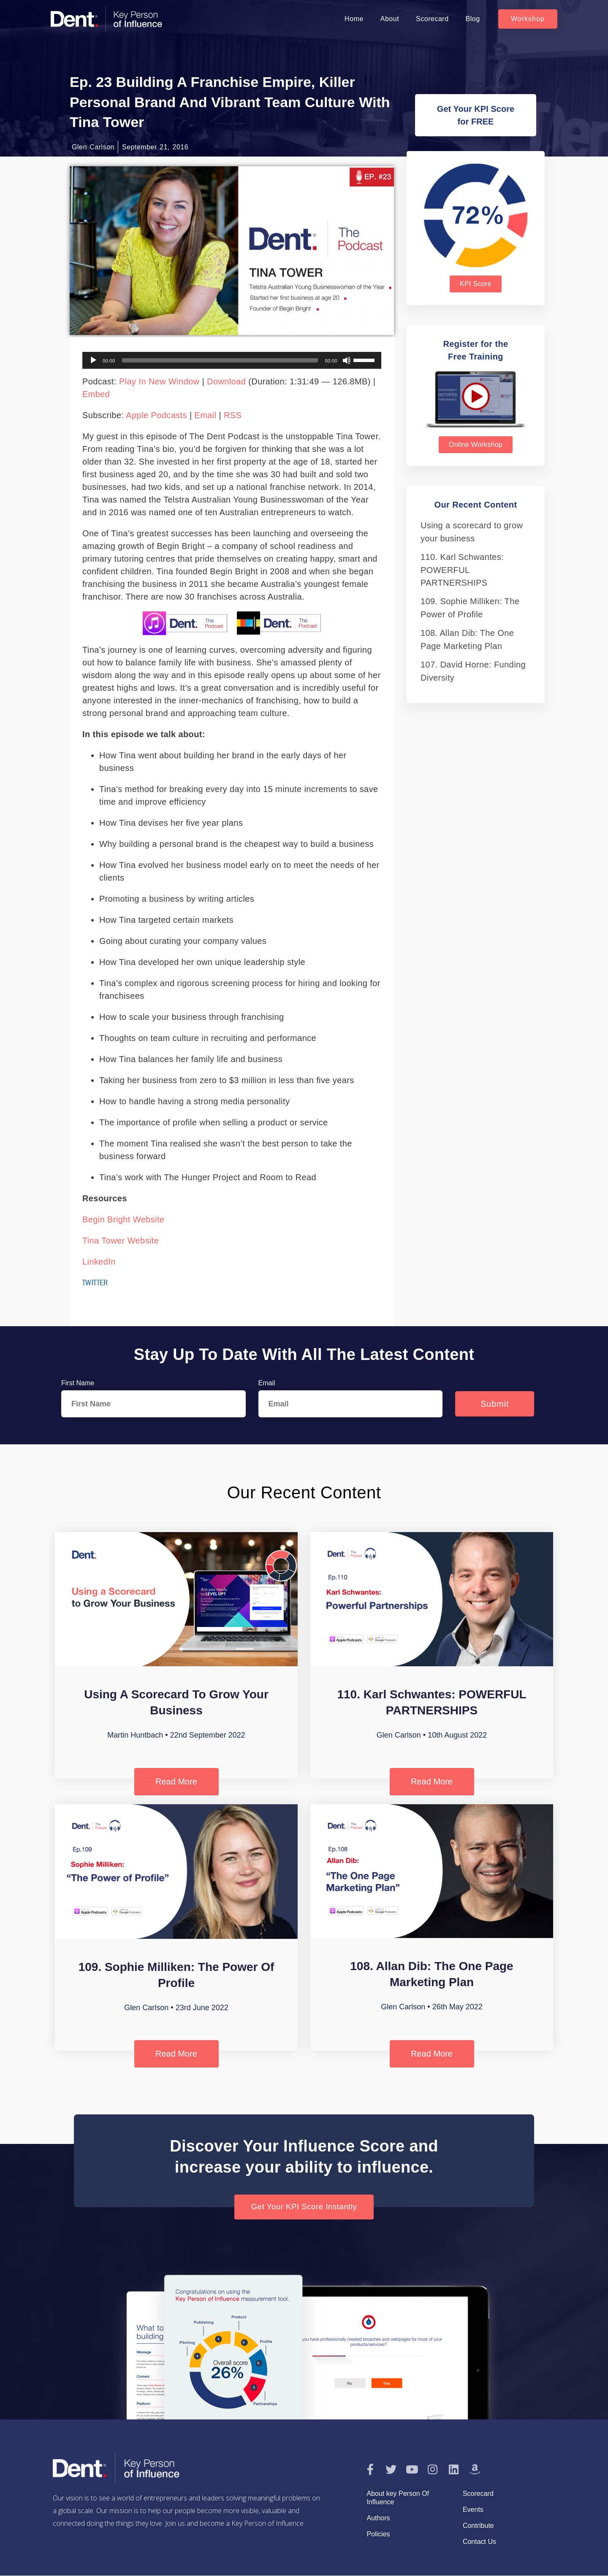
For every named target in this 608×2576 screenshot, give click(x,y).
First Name (77, 1383)
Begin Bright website (123, 1219)
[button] (527, 19)
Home (354, 18)
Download (226, 381)
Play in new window (159, 381)
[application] (231, 360)
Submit (494, 1403)
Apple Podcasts (156, 415)
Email (205, 415)
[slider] (220, 360)
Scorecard (432, 18)
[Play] (93, 360)
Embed (96, 394)
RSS (233, 415)
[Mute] (346, 360)
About (389, 18)
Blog (473, 18)
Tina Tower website (120, 1240)
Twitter (95, 1282)
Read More (176, 1781)
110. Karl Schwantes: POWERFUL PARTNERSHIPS (462, 569)
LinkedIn (99, 1261)
